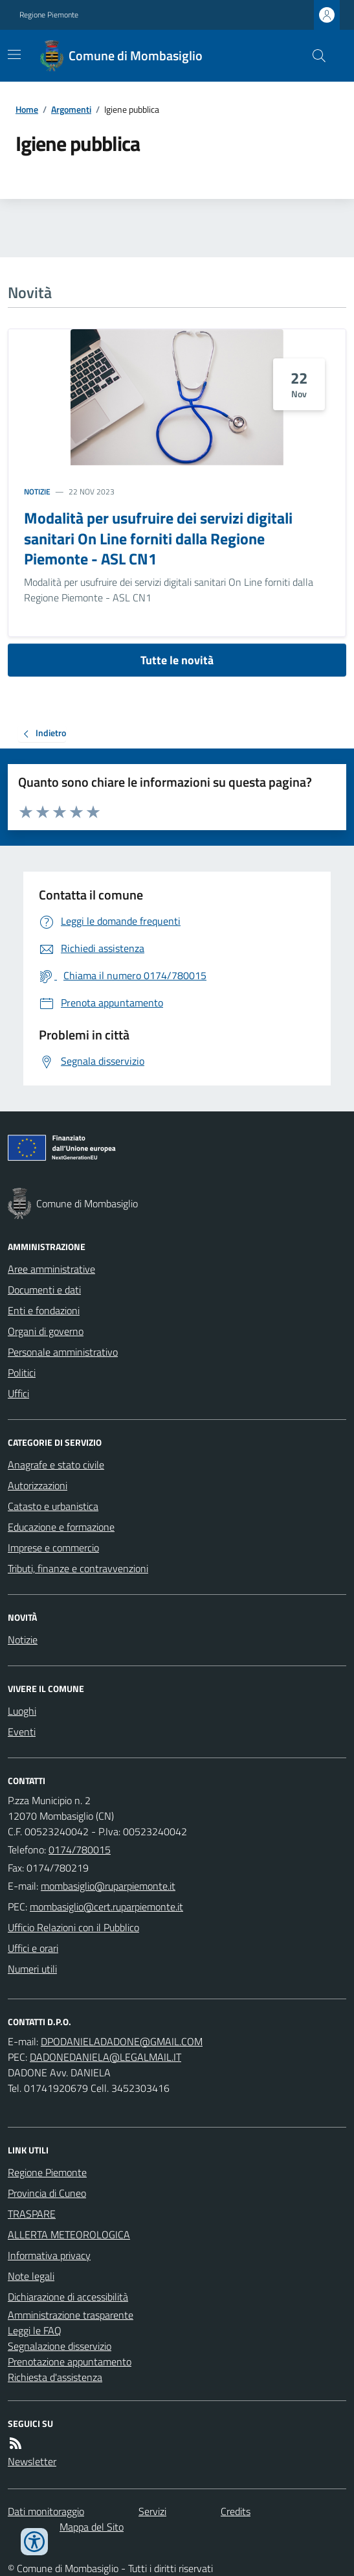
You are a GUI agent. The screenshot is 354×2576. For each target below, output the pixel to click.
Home (27, 109)
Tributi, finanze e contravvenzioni (78, 1568)
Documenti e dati (44, 1289)
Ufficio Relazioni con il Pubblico (73, 1927)
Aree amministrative (51, 1269)
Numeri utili (32, 1969)
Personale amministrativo (63, 1352)
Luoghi (22, 1711)
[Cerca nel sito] (314, 55)
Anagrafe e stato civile (56, 1464)
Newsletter (32, 2461)
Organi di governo (45, 1331)
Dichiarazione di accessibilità (68, 2296)
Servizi (152, 2511)
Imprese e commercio (53, 1547)
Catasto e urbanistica (53, 1506)
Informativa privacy (49, 2255)
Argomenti (71, 109)
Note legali (31, 2276)
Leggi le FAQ (34, 2330)
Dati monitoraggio (46, 2511)
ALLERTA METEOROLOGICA (69, 2234)
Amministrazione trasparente (70, 2315)
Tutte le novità (177, 660)
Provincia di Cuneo (47, 2193)
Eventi (22, 1731)
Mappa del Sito (92, 2527)
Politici (22, 1372)
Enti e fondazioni (44, 1310)
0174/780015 (80, 1849)
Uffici (18, 1393)
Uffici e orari (33, 1948)
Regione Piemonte (48, 15)
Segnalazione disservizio (59, 2346)
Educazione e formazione (61, 1527)
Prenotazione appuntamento (69, 2361)
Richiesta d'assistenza (55, 2377)
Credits (235, 2511)
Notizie (37, 492)
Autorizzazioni (37, 1485)
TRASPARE (32, 2214)
